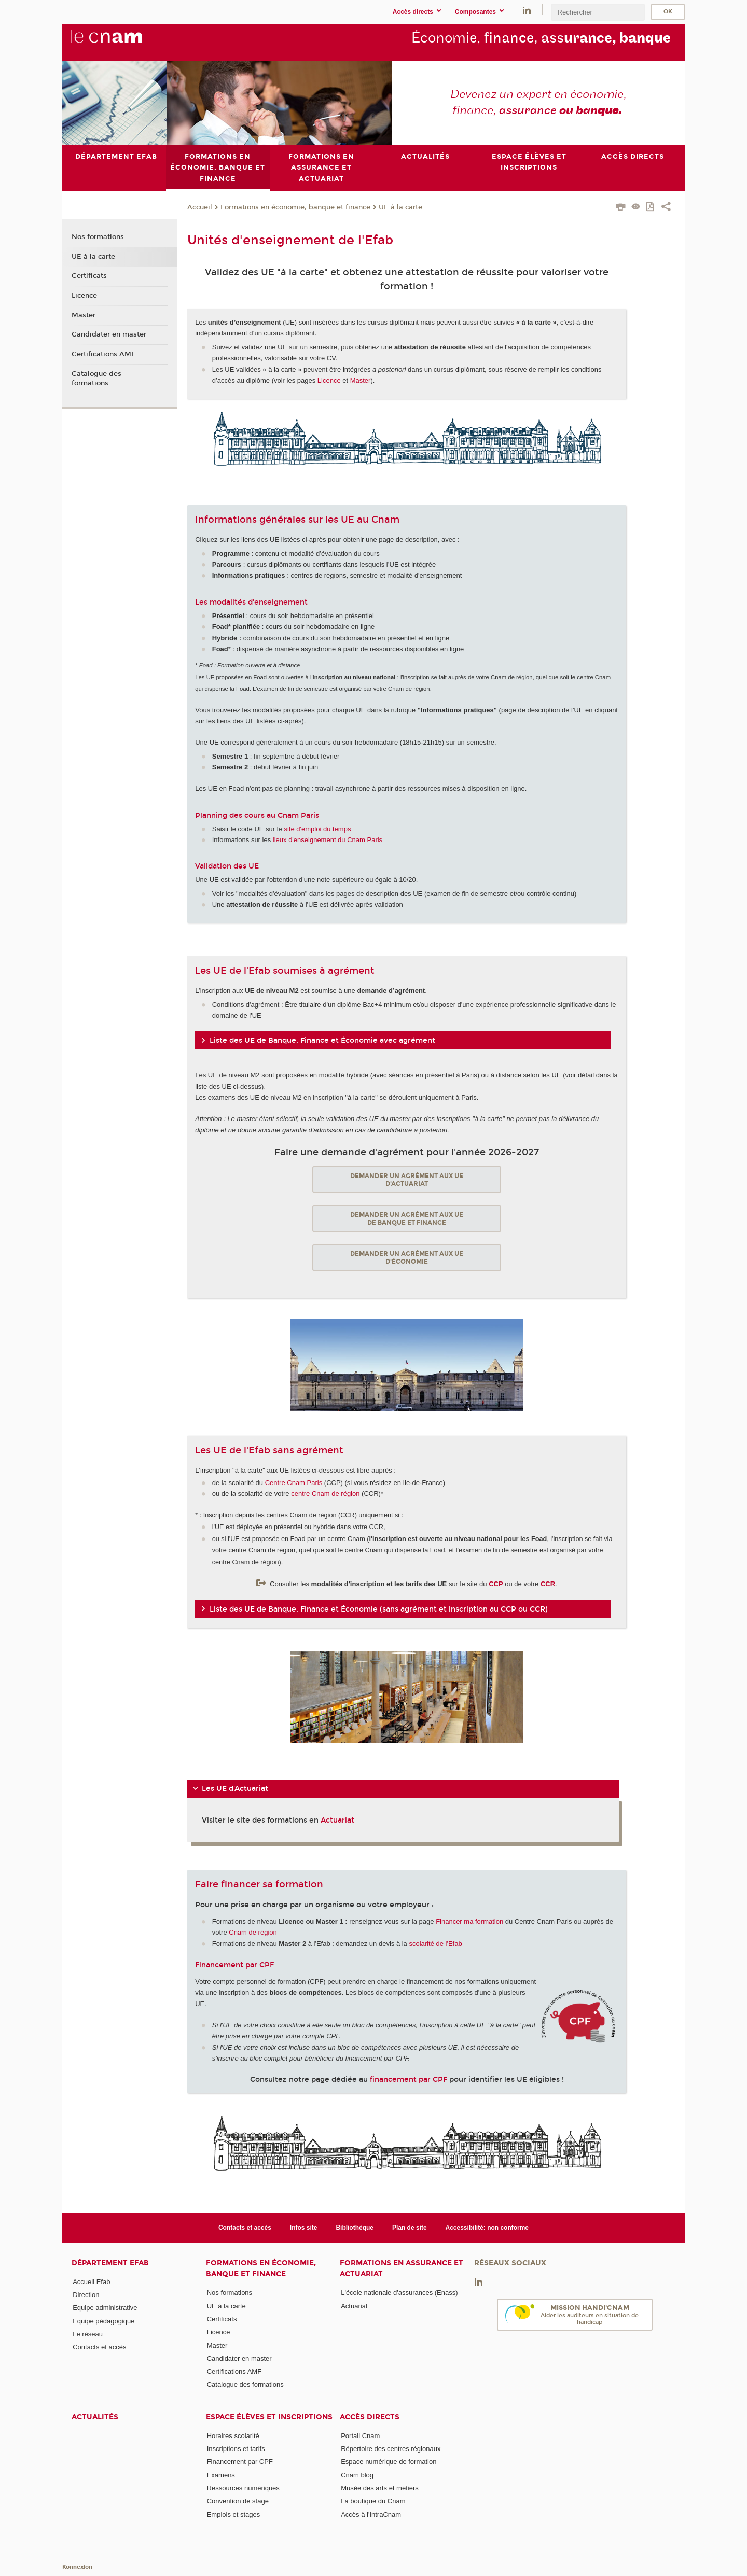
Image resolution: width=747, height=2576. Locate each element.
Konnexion (77, 2567)
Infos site (303, 2227)
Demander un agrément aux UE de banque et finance (406, 1218)
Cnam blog (357, 2475)
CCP (496, 1584)
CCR (548, 1584)
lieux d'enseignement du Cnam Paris (327, 840)
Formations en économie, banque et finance (295, 207)
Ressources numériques (243, 2488)
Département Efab (110, 2263)
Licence (329, 380)
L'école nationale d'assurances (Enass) (399, 2293)
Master (360, 380)
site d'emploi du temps (317, 828)
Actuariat (337, 1820)
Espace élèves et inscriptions (269, 2417)
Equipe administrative (105, 2308)
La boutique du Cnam (373, 2501)
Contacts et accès (244, 2227)
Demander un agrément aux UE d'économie (406, 1257)
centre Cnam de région (325, 1493)
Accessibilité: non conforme (487, 2227)
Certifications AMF (103, 354)
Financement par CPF (240, 2462)
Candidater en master (109, 334)
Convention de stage (238, 2501)
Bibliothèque (355, 2227)
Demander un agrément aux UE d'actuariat (406, 1179)
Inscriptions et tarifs (236, 2449)
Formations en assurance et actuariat (401, 2268)
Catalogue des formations (96, 378)
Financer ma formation (469, 1921)
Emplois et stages (233, 2514)
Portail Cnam (360, 2435)
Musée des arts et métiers (380, 2488)
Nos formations (98, 237)
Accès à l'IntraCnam (371, 2514)
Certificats (89, 276)
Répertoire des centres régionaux (390, 2449)
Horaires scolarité (233, 2435)
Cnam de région (253, 1932)
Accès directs (369, 2417)
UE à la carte (400, 207)
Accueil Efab (91, 2282)
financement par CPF (408, 2079)
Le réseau (88, 2334)
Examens (221, 2475)
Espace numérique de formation (388, 2462)
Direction (86, 2295)
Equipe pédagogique (103, 2321)
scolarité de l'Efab (435, 1944)
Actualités (95, 2417)
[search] (597, 12)
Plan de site (409, 2227)
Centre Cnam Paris (294, 1482)
